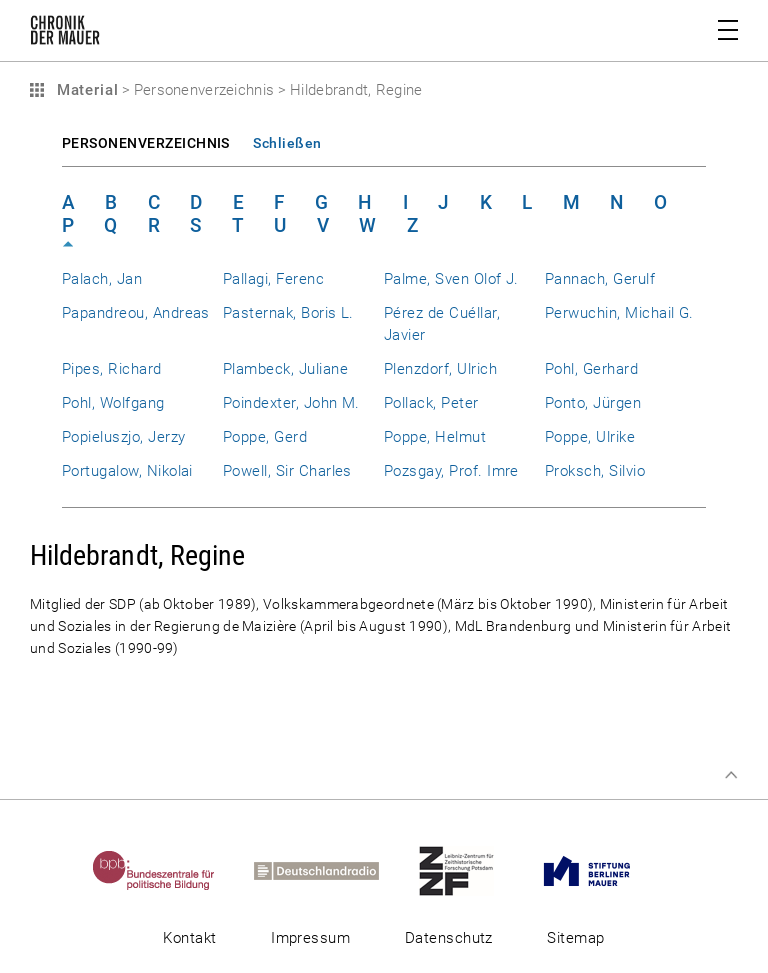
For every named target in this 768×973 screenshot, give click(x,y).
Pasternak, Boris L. (288, 313)
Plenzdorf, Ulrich (440, 369)
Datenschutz (449, 938)
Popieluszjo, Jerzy (123, 437)
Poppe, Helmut (435, 437)
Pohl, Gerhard (591, 369)
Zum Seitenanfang (731, 775)
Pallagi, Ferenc (273, 279)
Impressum (310, 938)
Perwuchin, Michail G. (619, 313)
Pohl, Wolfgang (113, 403)
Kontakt (189, 938)
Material (85, 90)
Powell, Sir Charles (287, 471)
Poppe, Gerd (265, 437)
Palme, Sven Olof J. (451, 279)
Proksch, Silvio (595, 471)
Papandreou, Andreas (136, 313)
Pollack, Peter (431, 403)
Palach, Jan (102, 279)
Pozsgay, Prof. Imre (451, 471)
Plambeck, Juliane (285, 369)
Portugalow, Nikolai (127, 471)
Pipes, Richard (112, 369)
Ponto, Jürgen (593, 403)
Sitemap (575, 938)
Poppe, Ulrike (590, 437)
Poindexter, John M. (291, 403)
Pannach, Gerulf (600, 279)
